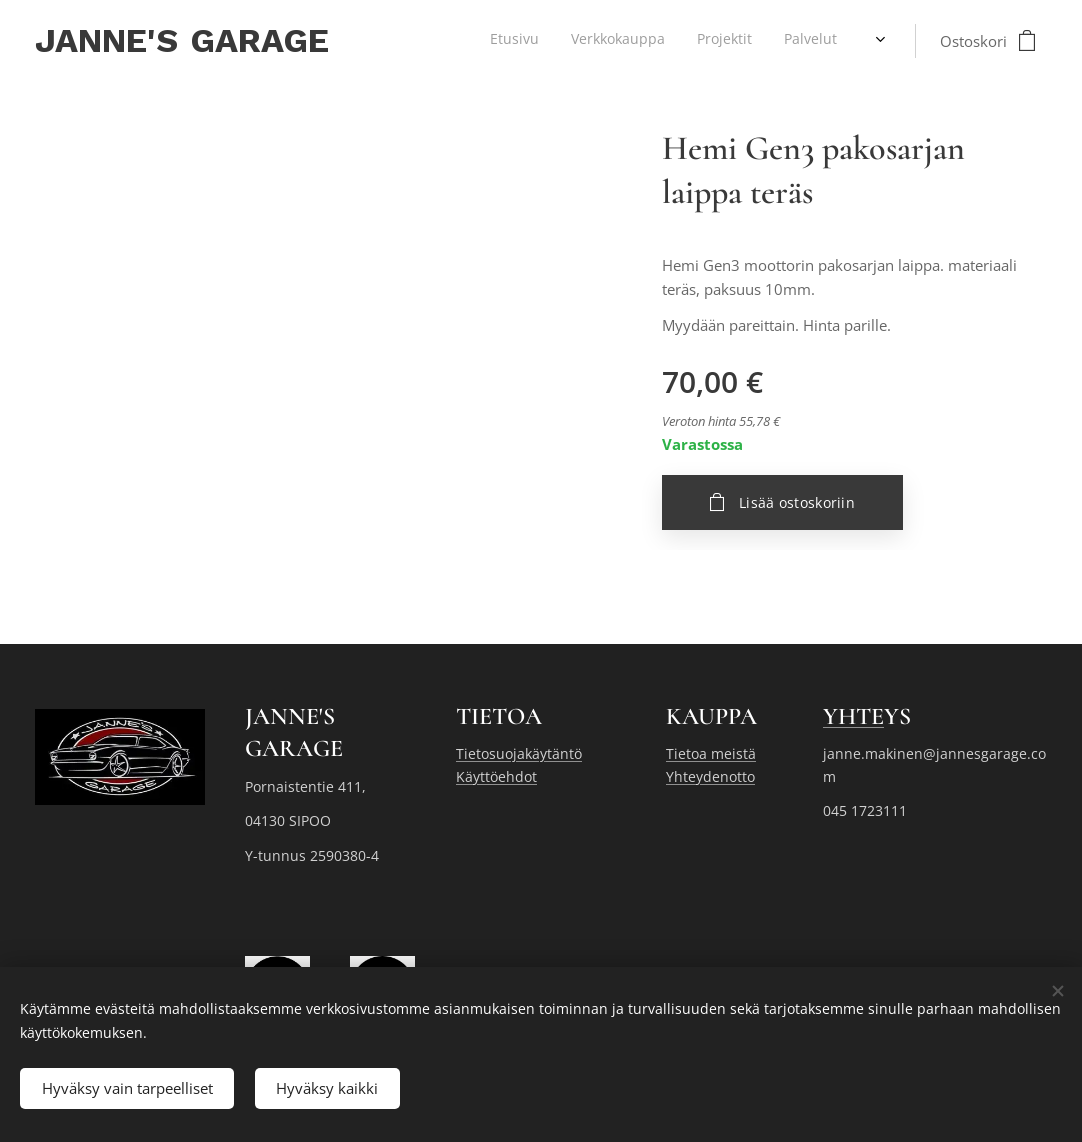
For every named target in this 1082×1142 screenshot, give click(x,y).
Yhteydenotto (710, 776)
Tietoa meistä (711, 753)
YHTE (853, 716)
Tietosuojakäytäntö (519, 753)
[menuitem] (724, 41)
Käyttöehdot (496, 776)
